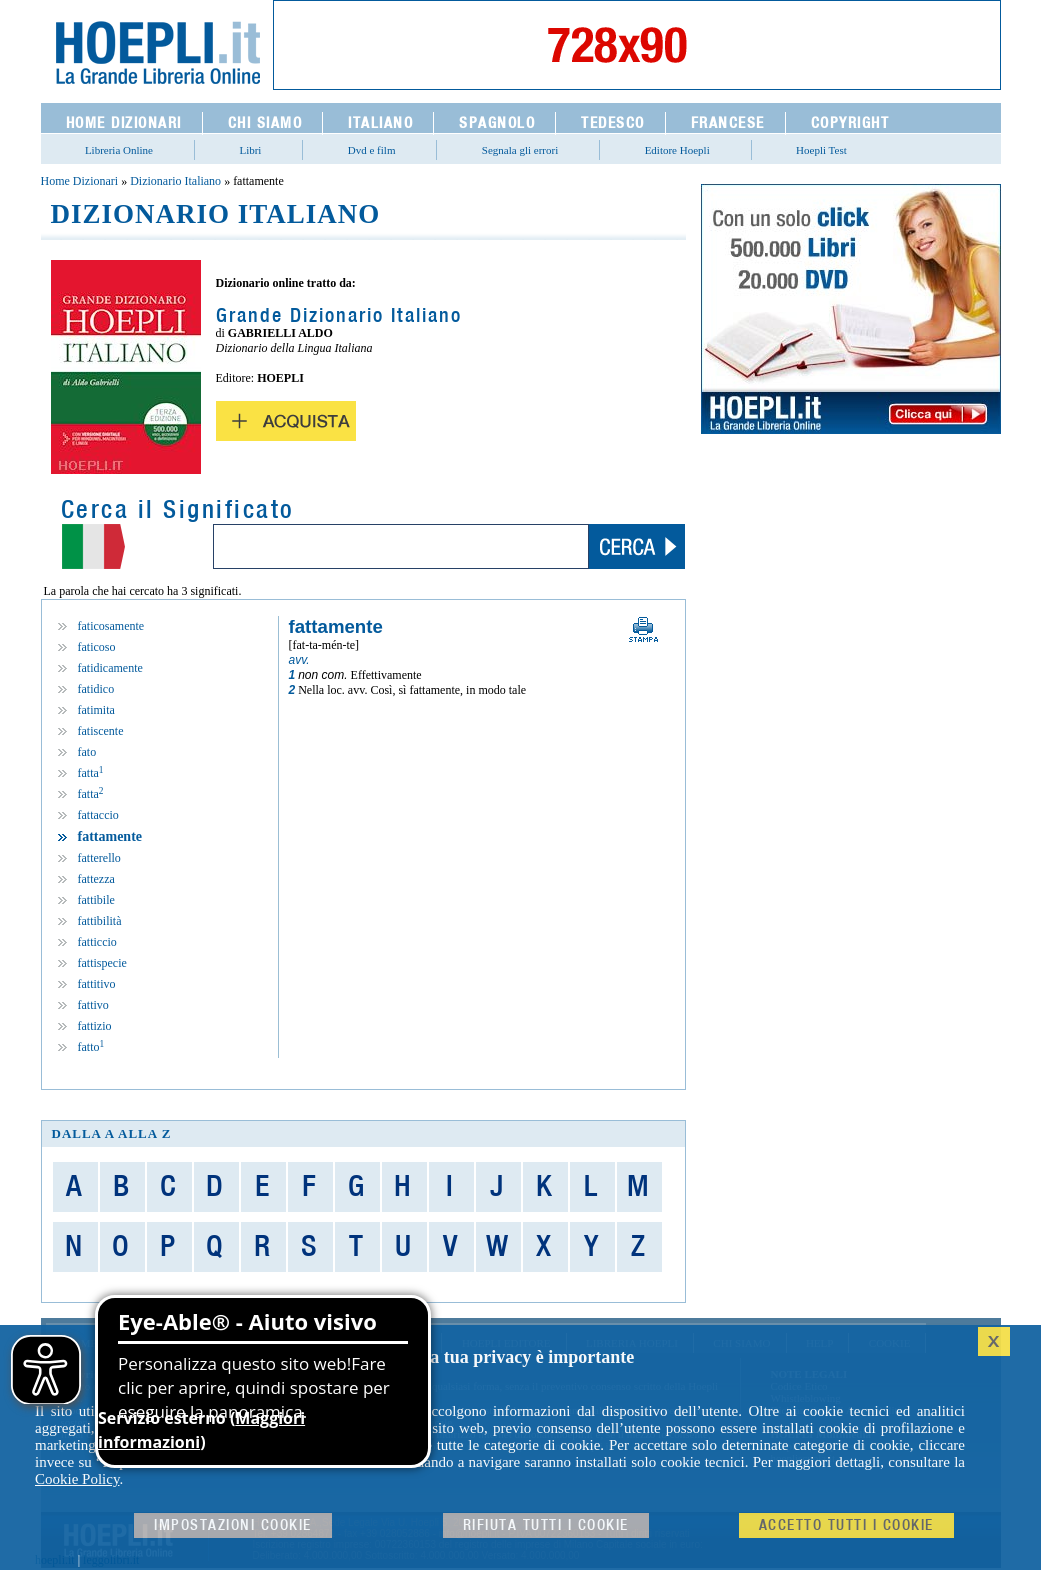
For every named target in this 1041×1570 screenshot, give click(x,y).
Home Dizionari (80, 181)
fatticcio (97, 942)
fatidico (96, 689)
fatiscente (101, 731)
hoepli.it (55, 1560)
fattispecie (102, 963)
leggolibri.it (111, 1560)
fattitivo (97, 984)
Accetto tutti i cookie (846, 1525)
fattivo (93, 1005)
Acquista (286, 421)
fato (87, 752)
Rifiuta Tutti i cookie (546, 1525)
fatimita (96, 710)
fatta (91, 773)
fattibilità (100, 921)
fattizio (95, 1026)
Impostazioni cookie (233, 1525)
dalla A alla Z (112, 1133)
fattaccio (98, 815)
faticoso (97, 647)
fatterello (99, 858)
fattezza (96, 879)
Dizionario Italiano (175, 181)
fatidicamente (110, 668)
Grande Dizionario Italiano (339, 316)
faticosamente (111, 626)
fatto (91, 1047)
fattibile (96, 900)
